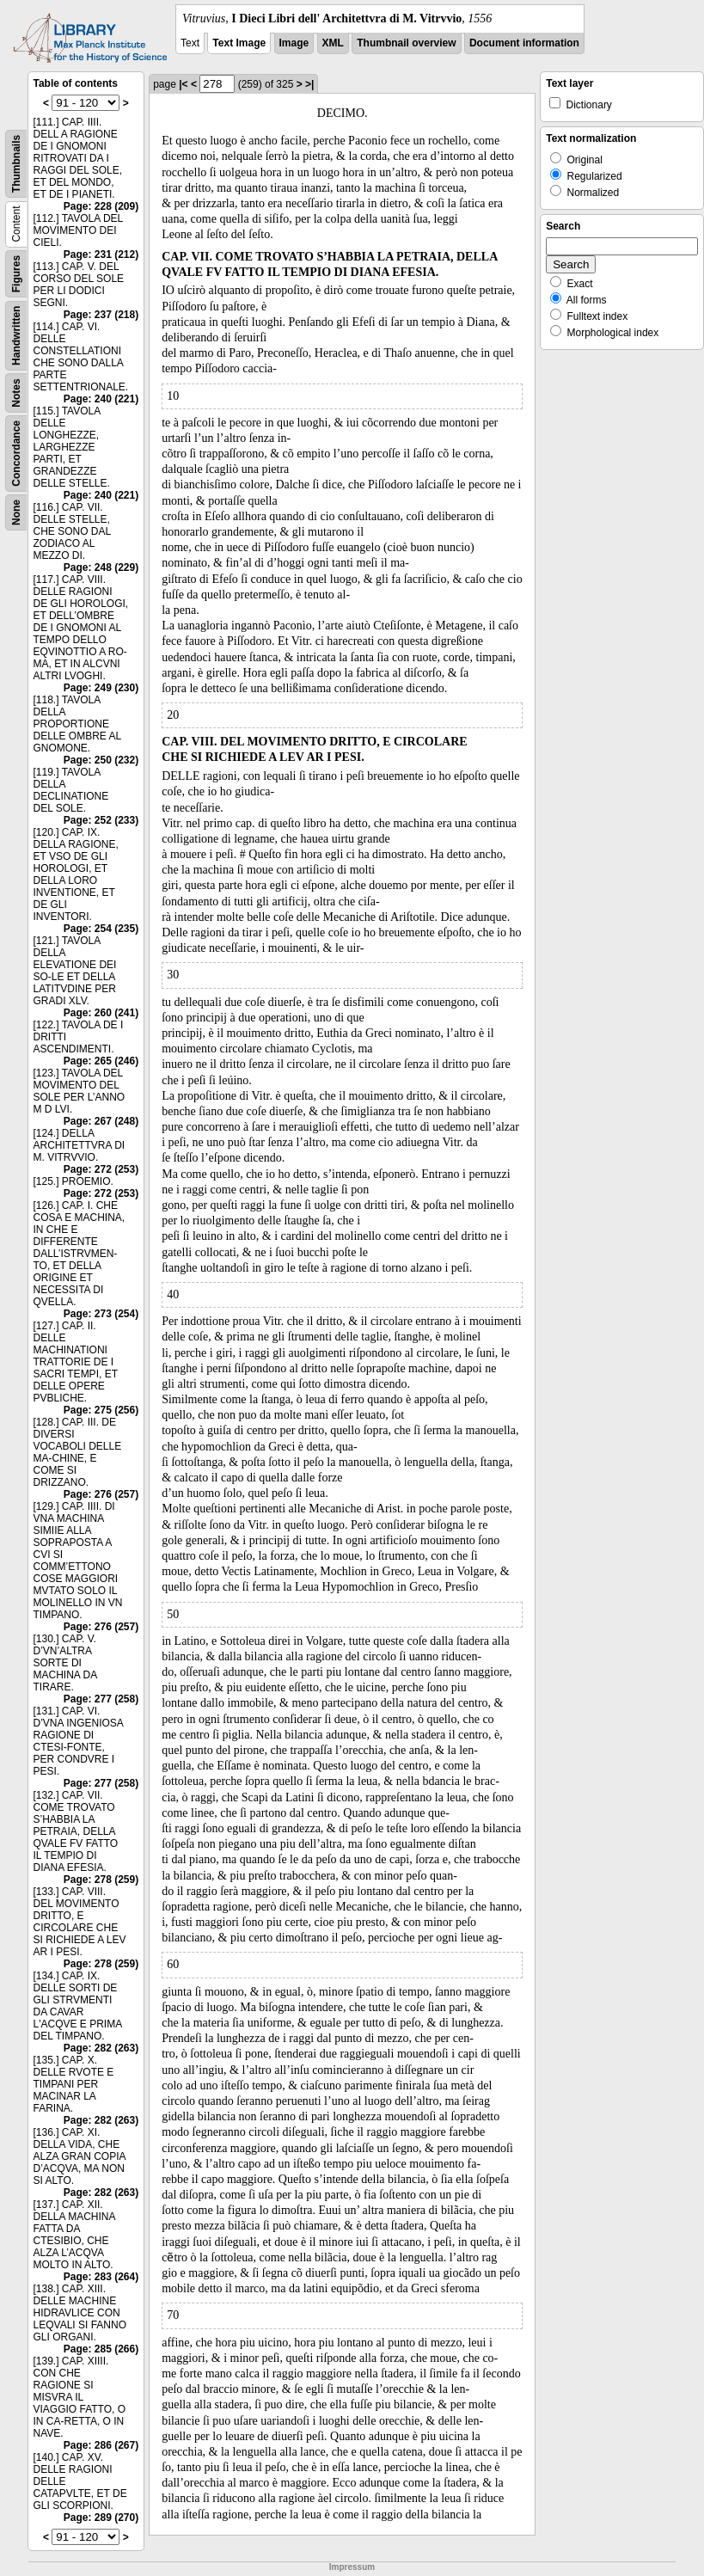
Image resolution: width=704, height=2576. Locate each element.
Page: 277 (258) (101, 1699)
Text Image (239, 43)
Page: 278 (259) (101, 1880)
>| (309, 84)
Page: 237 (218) (101, 315)
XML (333, 43)
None (16, 512)
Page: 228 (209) (101, 206)
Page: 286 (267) (101, 2445)
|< (183, 84)
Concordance (16, 453)
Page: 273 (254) (101, 1314)
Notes (16, 392)
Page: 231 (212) (101, 254)
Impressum (352, 2567)
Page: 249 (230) (101, 688)
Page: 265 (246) (101, 1061)
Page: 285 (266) (101, 2349)
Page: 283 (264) (101, 2277)
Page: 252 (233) (101, 820)
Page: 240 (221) (101, 399)
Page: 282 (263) (101, 2048)
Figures (16, 273)
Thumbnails (16, 164)
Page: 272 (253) (101, 1169)
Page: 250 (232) (101, 760)
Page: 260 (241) (101, 1013)
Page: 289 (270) (101, 2518)
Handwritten (16, 335)
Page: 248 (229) (101, 567)
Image (294, 43)
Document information (524, 43)
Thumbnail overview (406, 43)
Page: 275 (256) (101, 1410)
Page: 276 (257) (101, 1494)
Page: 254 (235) (101, 929)
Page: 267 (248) (101, 1121)
